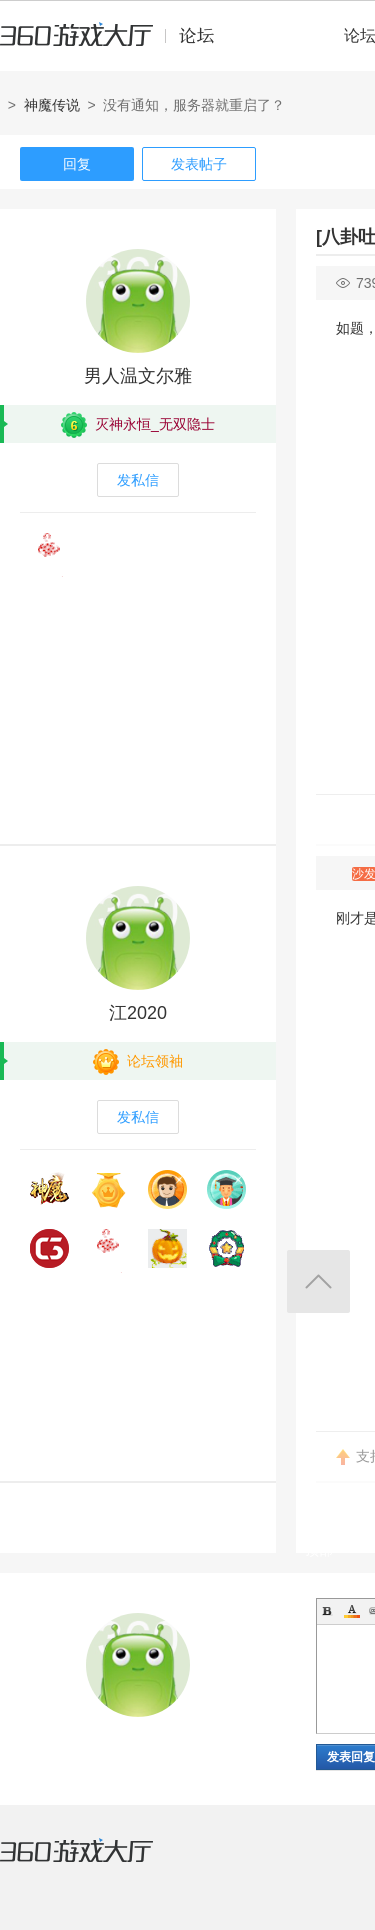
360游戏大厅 (97, 1863)
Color (352, 1611)
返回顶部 (318, 1281)
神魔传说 (52, 105)
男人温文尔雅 (138, 376)
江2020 (138, 1013)
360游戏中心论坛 (115, 44)
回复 (77, 164)
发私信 (138, 480)
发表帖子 (199, 164)
